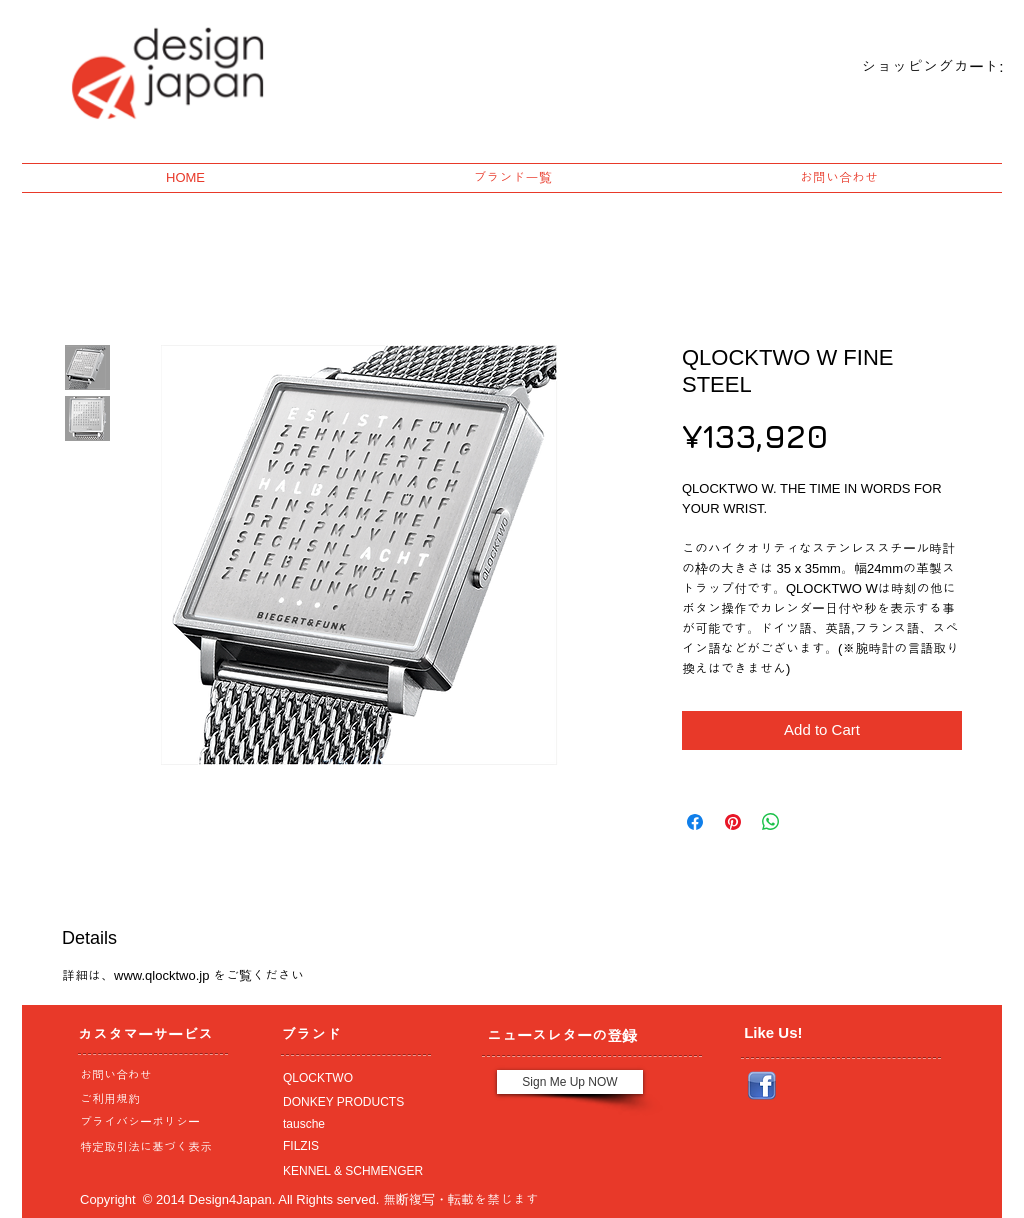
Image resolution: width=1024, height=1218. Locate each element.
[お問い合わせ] (148, 1075)
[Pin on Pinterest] (733, 822)
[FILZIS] (351, 1146)
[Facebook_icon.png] (762, 1086)
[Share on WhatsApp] (771, 822)
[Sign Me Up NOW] (570, 1082)
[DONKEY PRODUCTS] (351, 1102)
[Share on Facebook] (695, 822)
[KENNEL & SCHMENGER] (351, 1171)
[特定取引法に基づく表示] (148, 1147)
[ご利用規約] (151, 1099)
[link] (915, 67)
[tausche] (351, 1124)
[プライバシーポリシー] (148, 1122)
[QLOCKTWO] (351, 1078)
